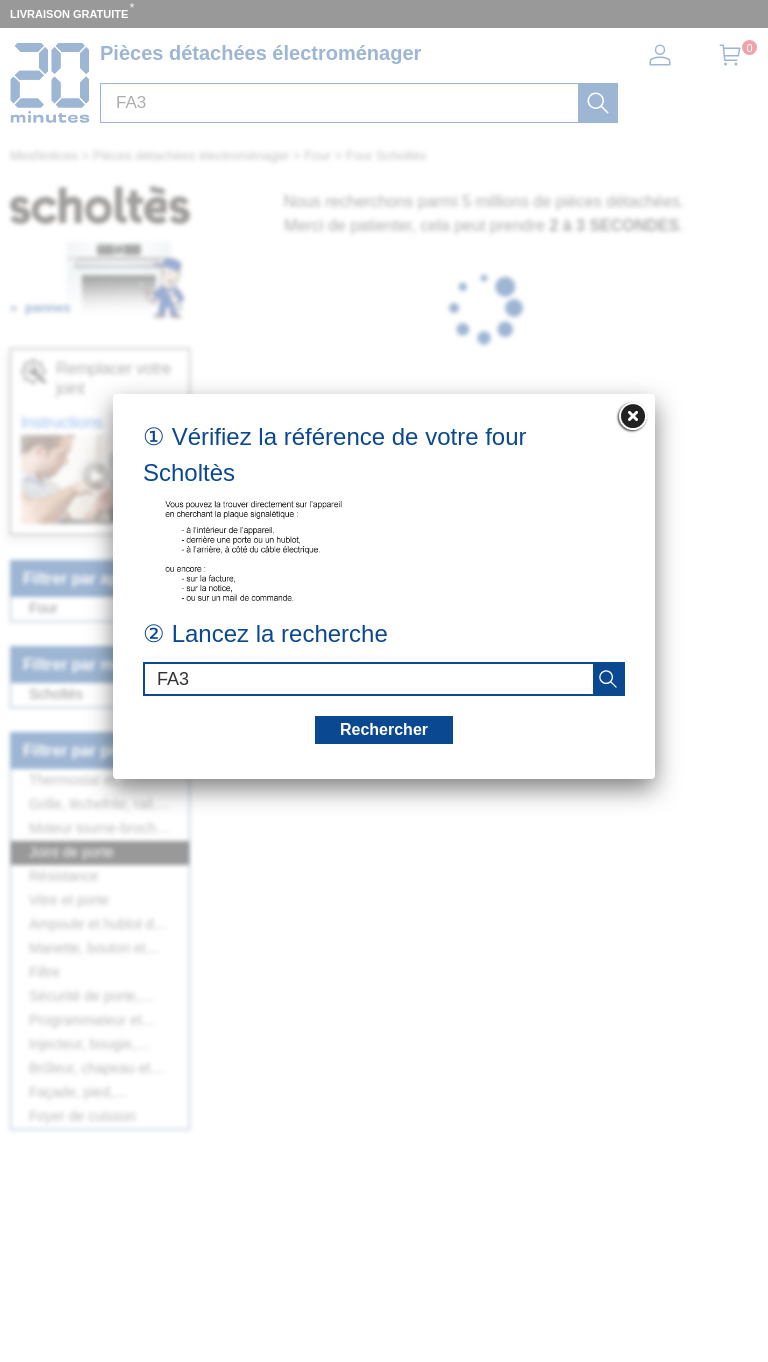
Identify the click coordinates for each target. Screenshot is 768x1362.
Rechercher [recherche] (384, 729)
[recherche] (608, 679)
